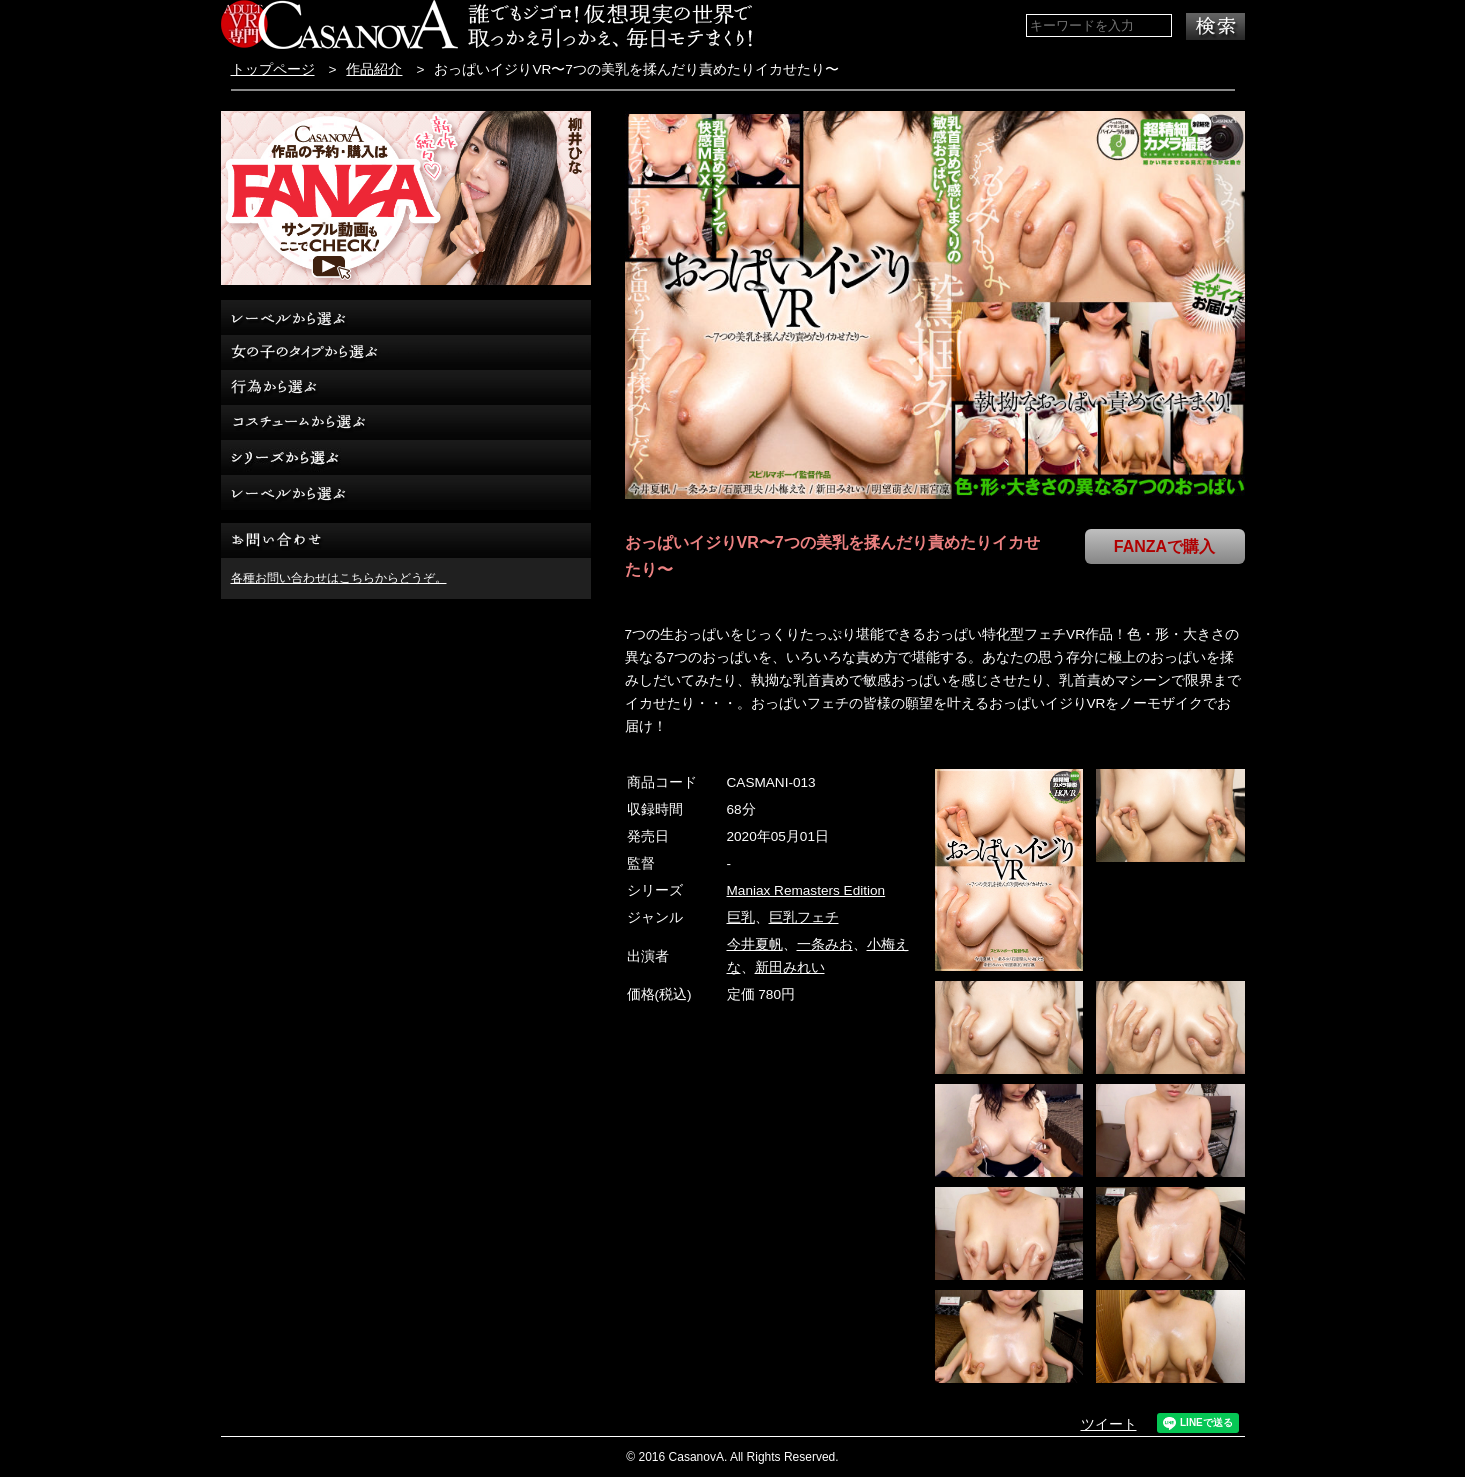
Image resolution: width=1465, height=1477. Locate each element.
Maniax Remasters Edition (806, 890)
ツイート (1109, 1424)
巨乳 (741, 917)
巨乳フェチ (804, 917)
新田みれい (790, 967)
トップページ (273, 69)
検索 (1215, 26)
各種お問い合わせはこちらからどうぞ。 (339, 578)
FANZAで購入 (1164, 546)
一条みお (825, 944)
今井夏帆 (755, 944)
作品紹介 (374, 69)
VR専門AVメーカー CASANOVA (339, 24)
